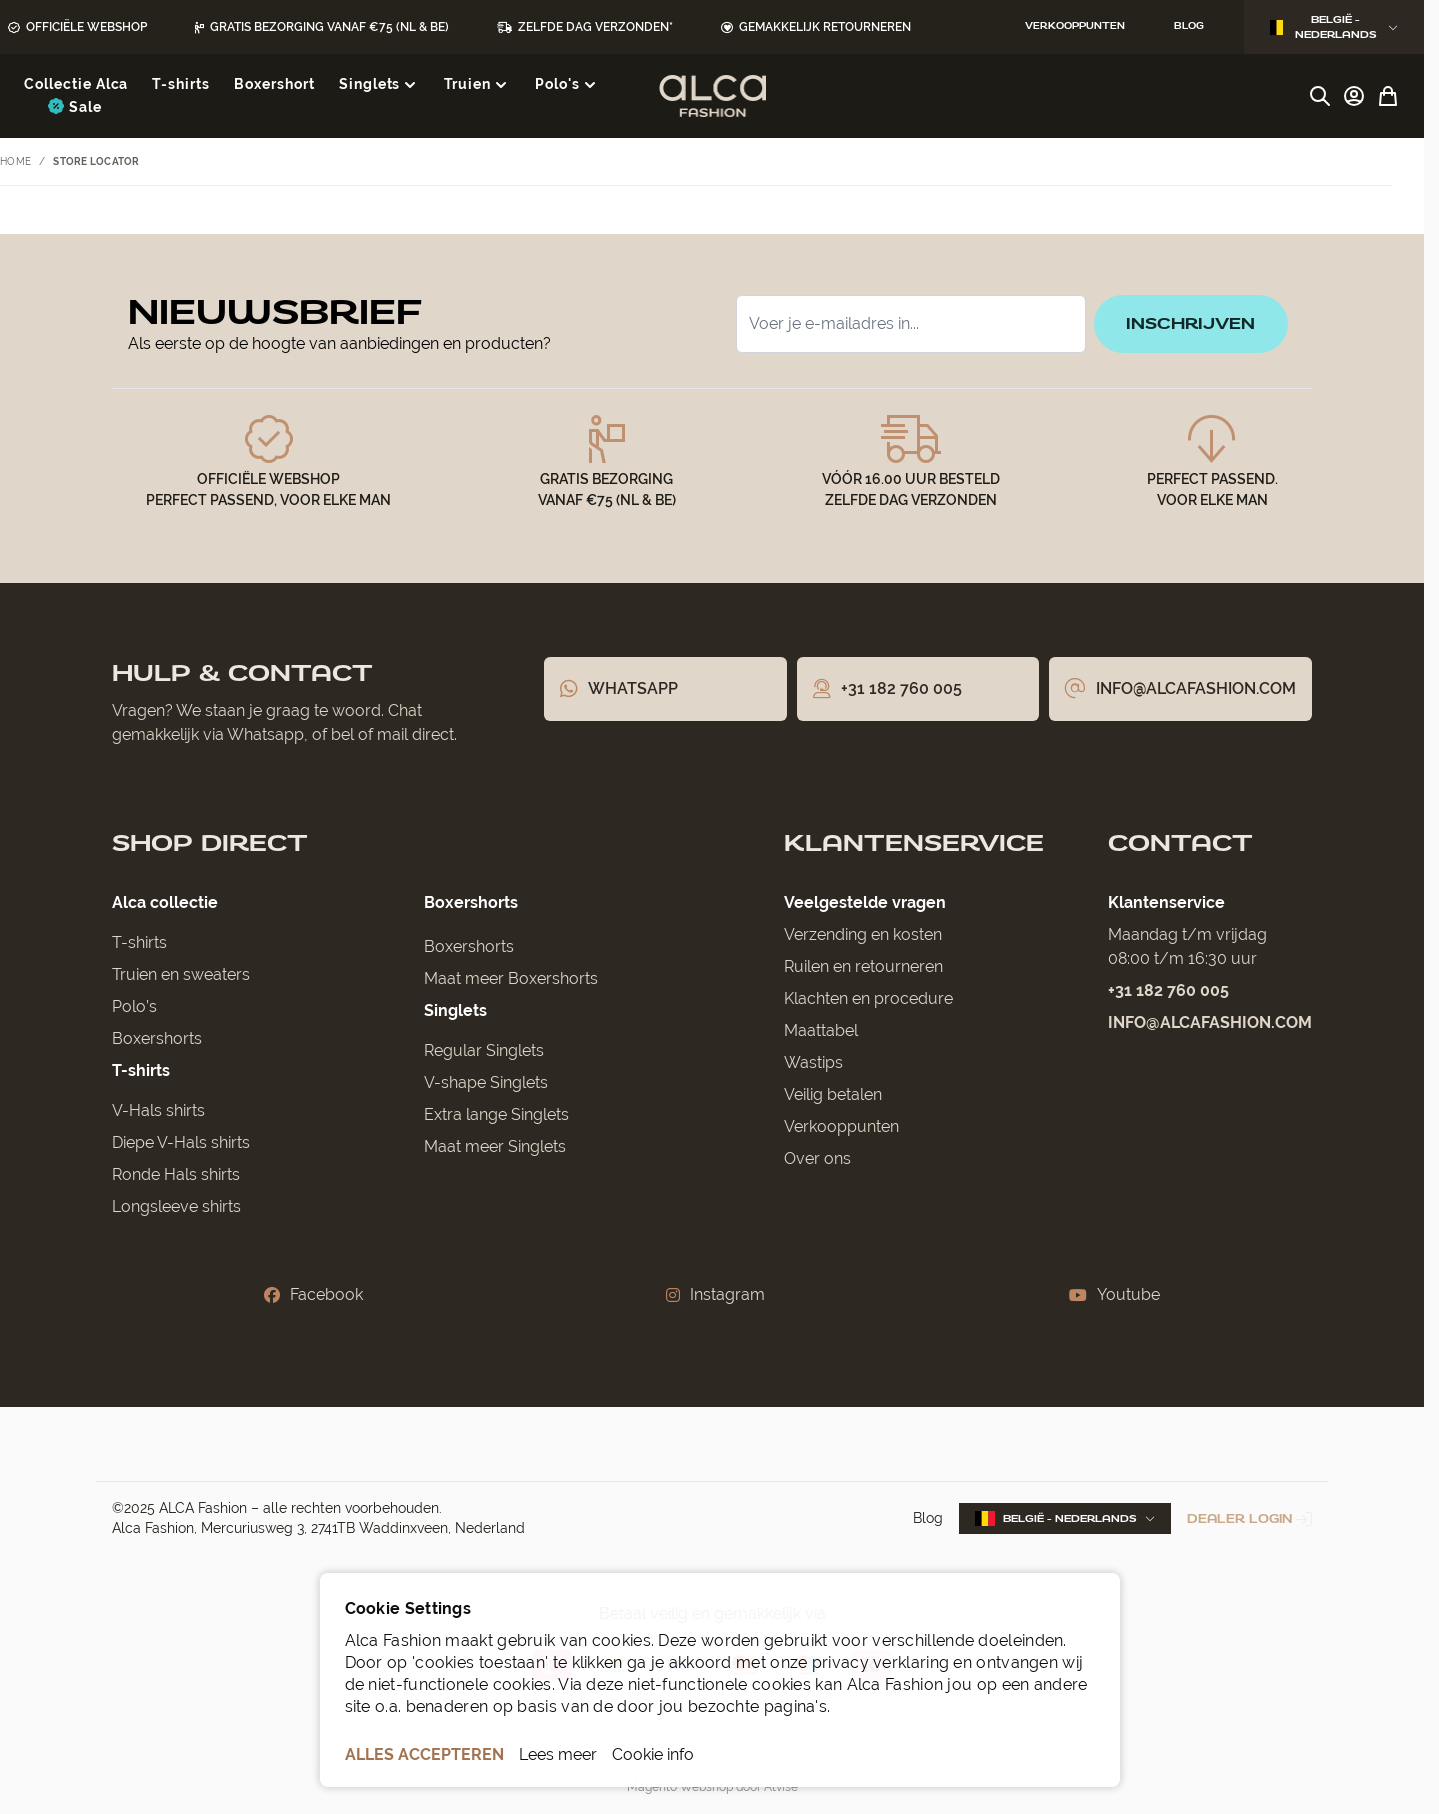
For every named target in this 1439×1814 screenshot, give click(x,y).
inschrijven (1190, 323)
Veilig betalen (833, 1094)
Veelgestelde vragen (865, 902)
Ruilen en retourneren (863, 966)
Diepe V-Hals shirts (181, 1142)
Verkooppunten (841, 1126)
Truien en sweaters (181, 974)
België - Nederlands (1334, 27)
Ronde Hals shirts (176, 1174)
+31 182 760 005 (1168, 990)
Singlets (455, 1010)
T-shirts (139, 942)
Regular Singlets (484, 1050)
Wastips (813, 1062)
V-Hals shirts (158, 1110)
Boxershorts (157, 1038)
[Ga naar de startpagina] (712, 96)
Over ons (817, 1158)
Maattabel (821, 1030)
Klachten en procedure (868, 998)
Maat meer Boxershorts (511, 978)
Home (15, 161)
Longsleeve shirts (176, 1206)
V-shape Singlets (486, 1082)
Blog (928, 1518)
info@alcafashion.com (1210, 1022)
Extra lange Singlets (496, 1114)
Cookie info (653, 1754)
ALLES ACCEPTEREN (424, 1754)
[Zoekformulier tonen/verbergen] (1320, 96)
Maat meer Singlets (495, 1146)
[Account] (1354, 96)
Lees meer (558, 1754)
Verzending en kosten (863, 934)
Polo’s (134, 1006)
